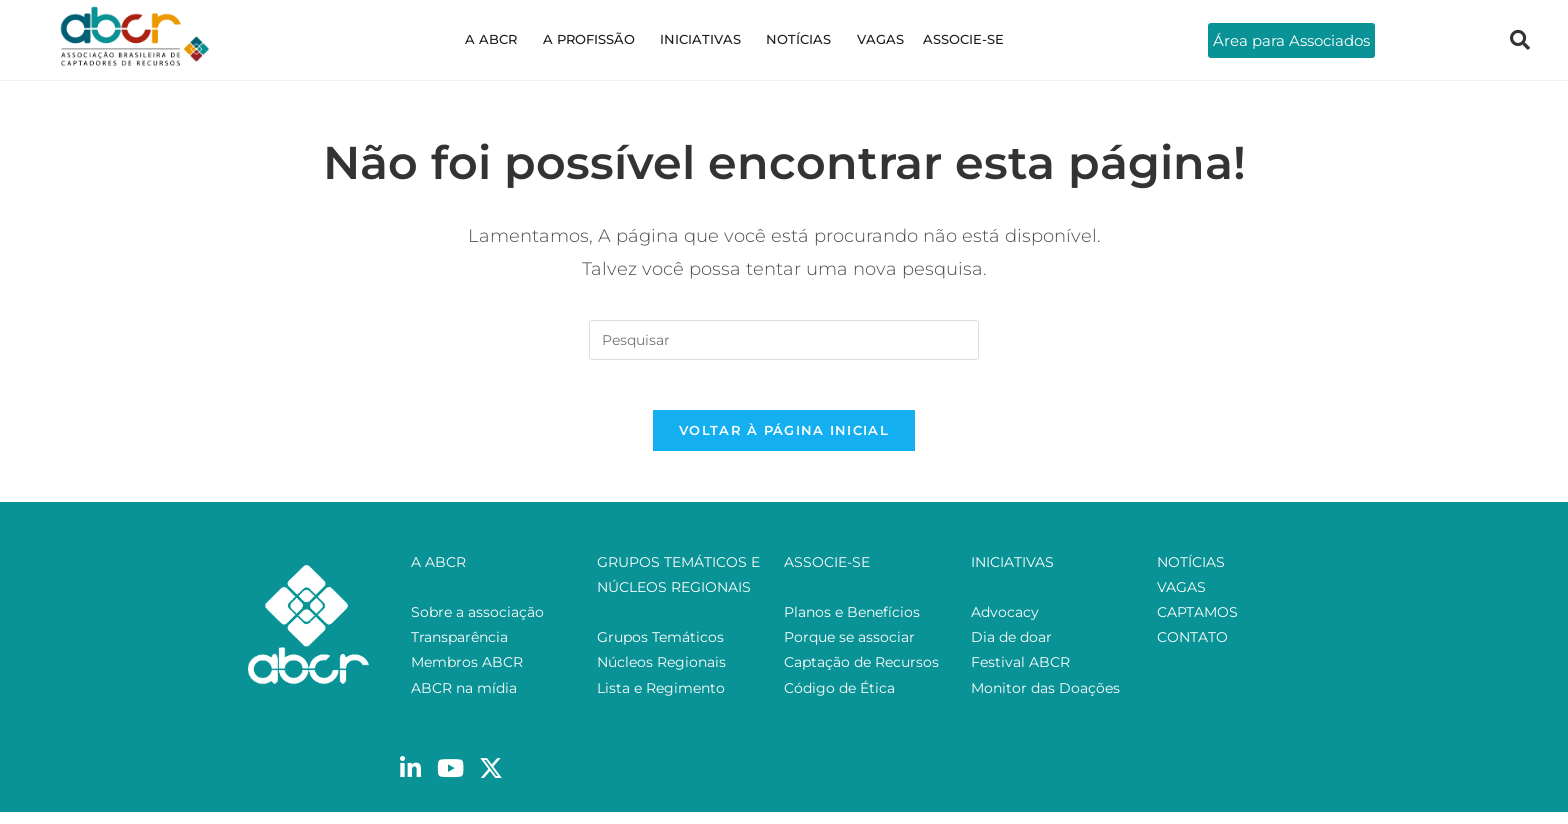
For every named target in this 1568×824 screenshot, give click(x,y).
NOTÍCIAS (795, 39)
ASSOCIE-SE (945, 39)
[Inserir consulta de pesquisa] (784, 340)
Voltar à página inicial (784, 441)
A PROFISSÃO (600, 39)
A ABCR (510, 39)
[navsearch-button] (1520, 40)
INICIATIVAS (704, 39)
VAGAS (869, 39)
